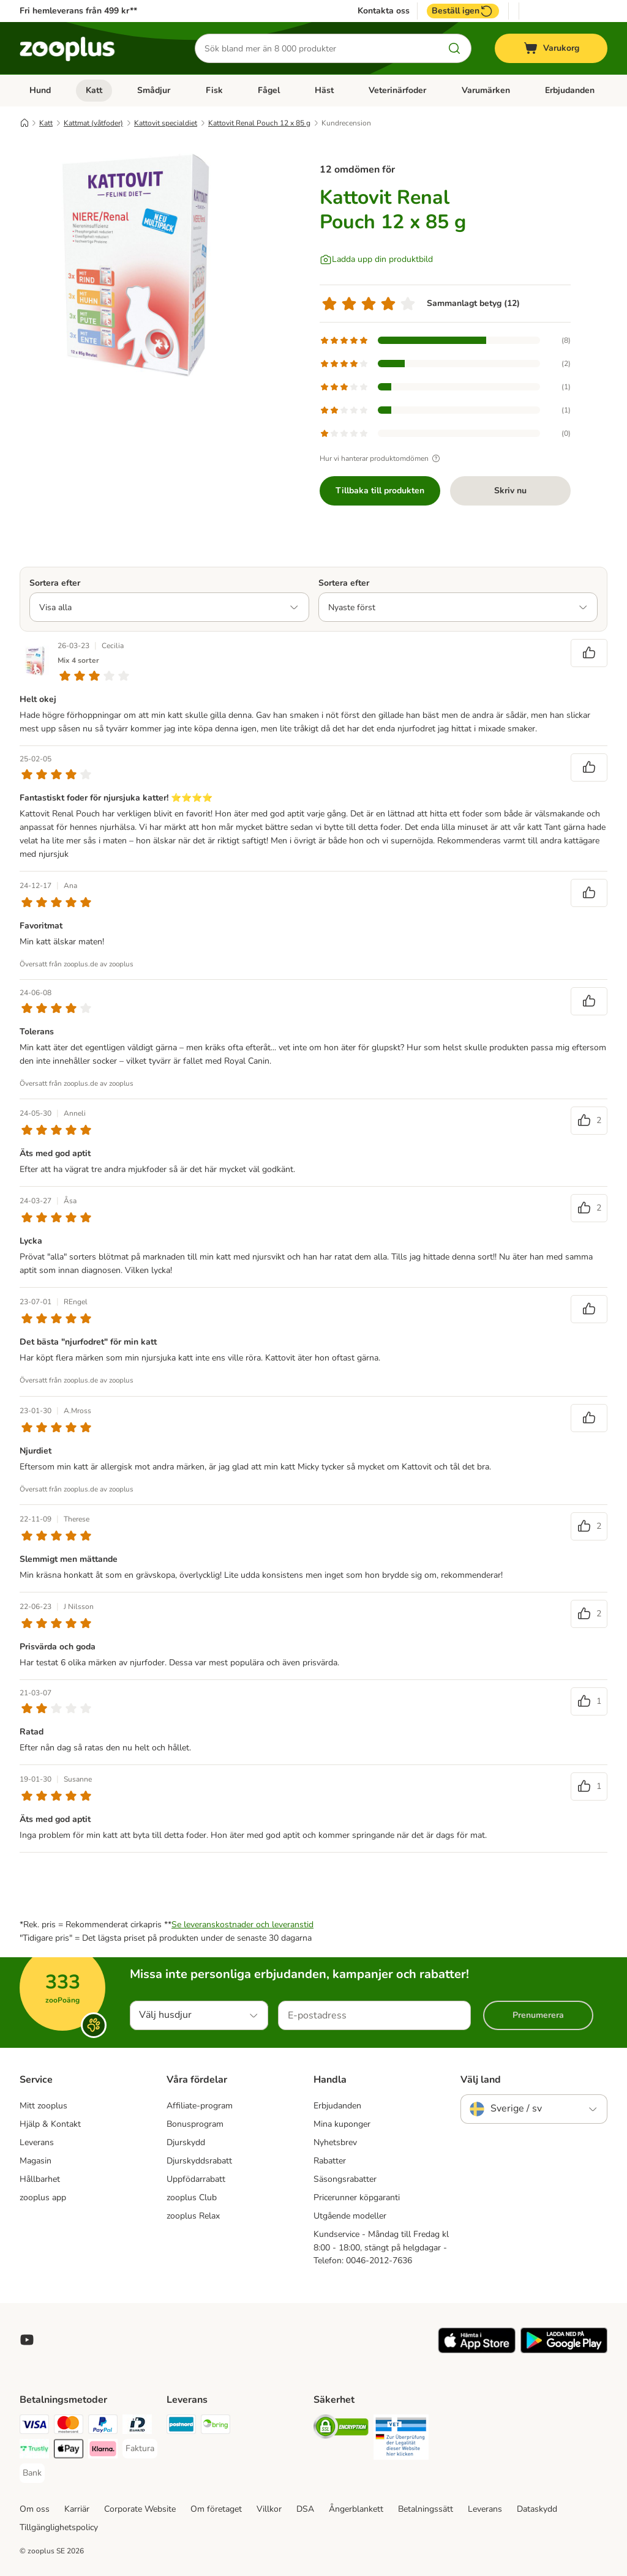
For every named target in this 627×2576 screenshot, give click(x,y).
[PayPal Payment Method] (103, 2426)
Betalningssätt (425, 2509)
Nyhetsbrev (335, 2142)
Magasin (35, 2161)
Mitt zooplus (43, 2105)
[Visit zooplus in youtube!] (27, 2339)
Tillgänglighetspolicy (59, 2527)
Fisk (214, 90)
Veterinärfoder (397, 90)
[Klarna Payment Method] (103, 2451)
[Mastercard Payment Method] (68, 2426)
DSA (305, 2509)
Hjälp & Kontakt (50, 2124)
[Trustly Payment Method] (34, 2451)
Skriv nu (510, 490)
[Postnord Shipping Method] (181, 2426)
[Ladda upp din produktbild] (376, 259)
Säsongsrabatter (345, 2179)
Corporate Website (140, 2509)
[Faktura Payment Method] (140, 2448)
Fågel (269, 90)
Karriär (76, 2509)
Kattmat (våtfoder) (93, 123)
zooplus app (43, 2197)
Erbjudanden (570, 90)
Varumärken (486, 90)
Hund (40, 90)
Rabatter (330, 2161)
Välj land (480, 2079)
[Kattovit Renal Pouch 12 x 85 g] (136, 265)
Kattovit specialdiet (165, 123)
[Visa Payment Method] (34, 2426)
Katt (94, 90)
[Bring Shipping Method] (215, 2426)
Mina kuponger (342, 2124)
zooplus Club (192, 2197)
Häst (324, 90)
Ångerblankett (356, 2509)
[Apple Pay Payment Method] (68, 2451)
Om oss (35, 2509)
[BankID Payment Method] (137, 2426)
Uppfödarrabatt (196, 2179)
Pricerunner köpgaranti (357, 2197)
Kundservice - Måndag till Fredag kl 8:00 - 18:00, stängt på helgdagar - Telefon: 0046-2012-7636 (381, 2247)
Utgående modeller (350, 2216)
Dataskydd (537, 2509)
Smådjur (153, 90)
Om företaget (216, 2509)
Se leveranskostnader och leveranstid (242, 1924)
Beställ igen (463, 11)
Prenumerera (538, 2015)
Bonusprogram (195, 2124)
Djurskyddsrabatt (199, 2161)
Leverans (37, 2142)
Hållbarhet (40, 2179)
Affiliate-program (200, 2105)
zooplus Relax (193, 2216)
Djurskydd (186, 2142)
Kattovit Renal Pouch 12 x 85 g (259, 123)
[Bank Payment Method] (32, 2473)
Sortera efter (54, 583)
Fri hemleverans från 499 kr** (78, 11)
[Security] (341, 2428)
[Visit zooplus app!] (477, 2350)
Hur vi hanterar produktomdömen (381, 458)
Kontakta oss (384, 11)
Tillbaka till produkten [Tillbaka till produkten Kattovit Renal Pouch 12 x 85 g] (380, 490)
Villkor (269, 2509)
